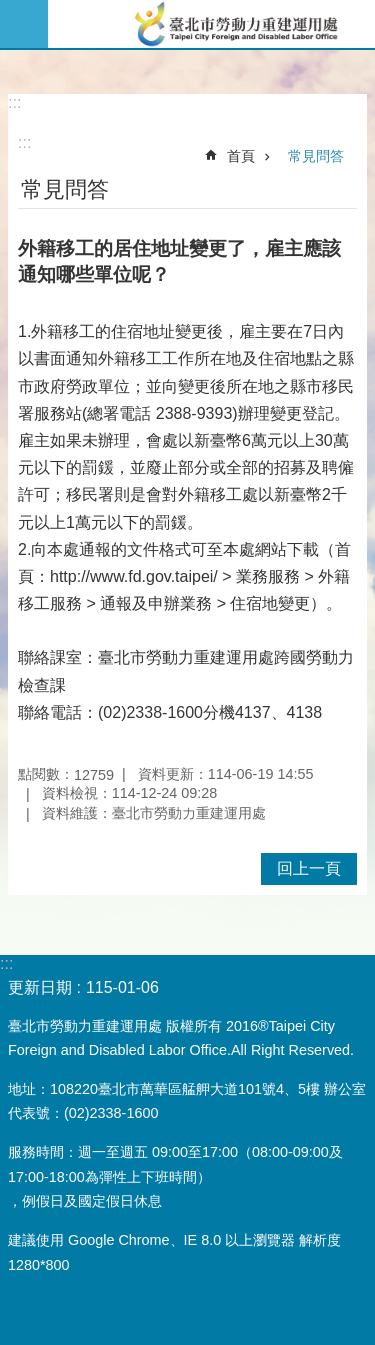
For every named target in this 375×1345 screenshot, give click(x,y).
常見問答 (316, 156)
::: (14, 102)
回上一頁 (309, 868)
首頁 (241, 156)
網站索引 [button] (24, 24)
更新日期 (40, 987)
